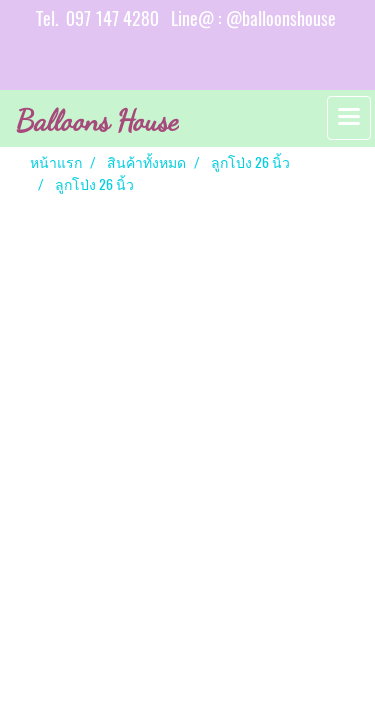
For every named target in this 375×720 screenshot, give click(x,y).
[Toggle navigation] (349, 118)
